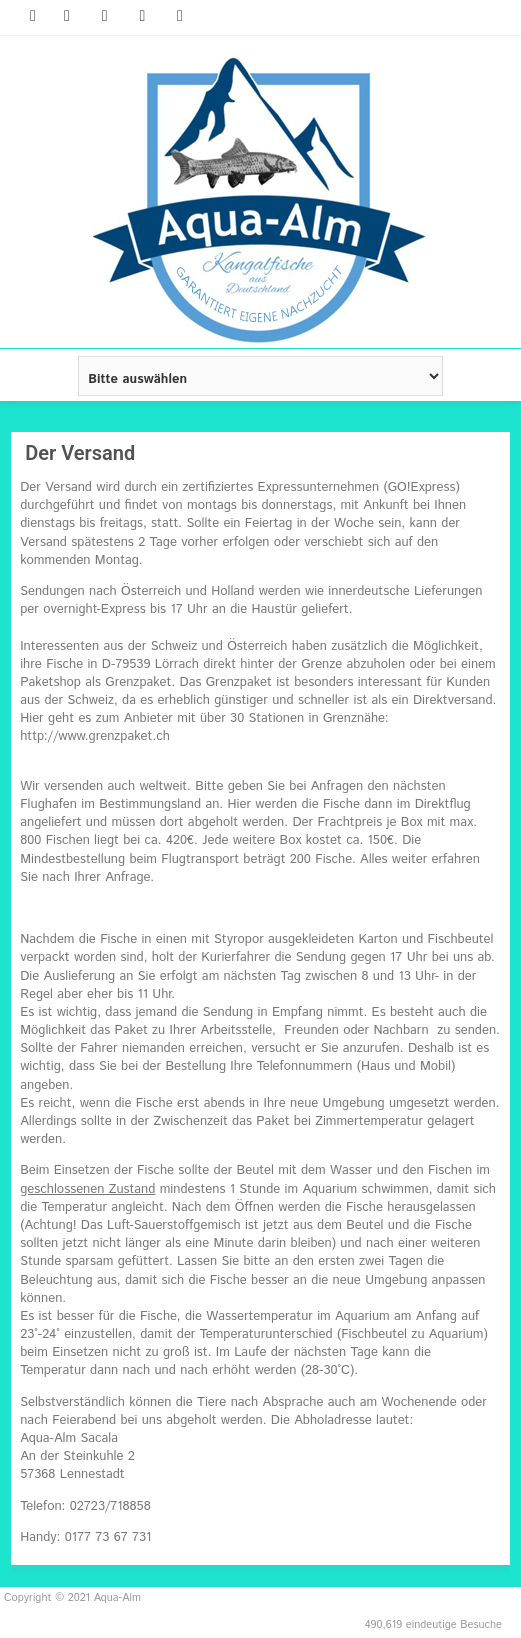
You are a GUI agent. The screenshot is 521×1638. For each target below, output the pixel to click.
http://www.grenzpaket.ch (95, 736)
